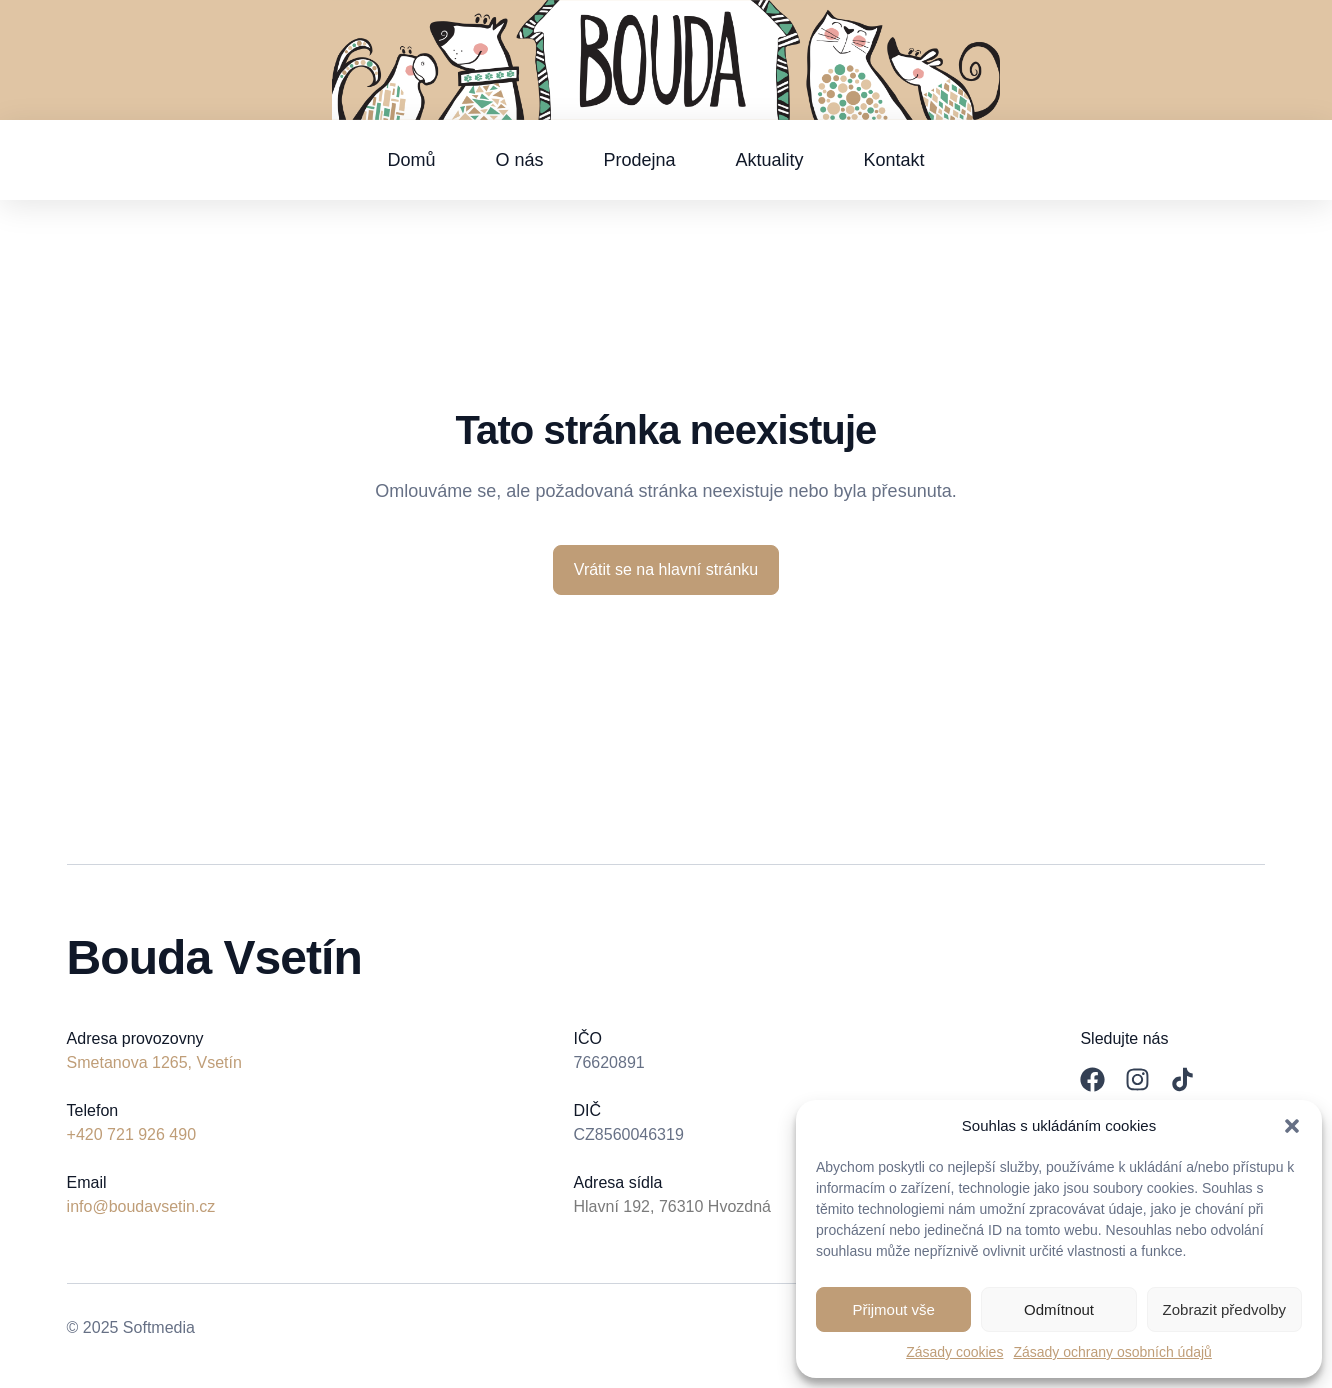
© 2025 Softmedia (131, 1327)
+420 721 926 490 (131, 1134)
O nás (519, 160)
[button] (1292, 1126)
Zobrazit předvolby (1224, 1309)
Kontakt (894, 160)
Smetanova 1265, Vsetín (154, 1062)
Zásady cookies (954, 1352)
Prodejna (639, 160)
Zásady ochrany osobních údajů (1112, 1352)
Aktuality (770, 160)
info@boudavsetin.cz (141, 1206)
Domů (411, 160)
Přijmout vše (893, 1309)
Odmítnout (1059, 1309)
